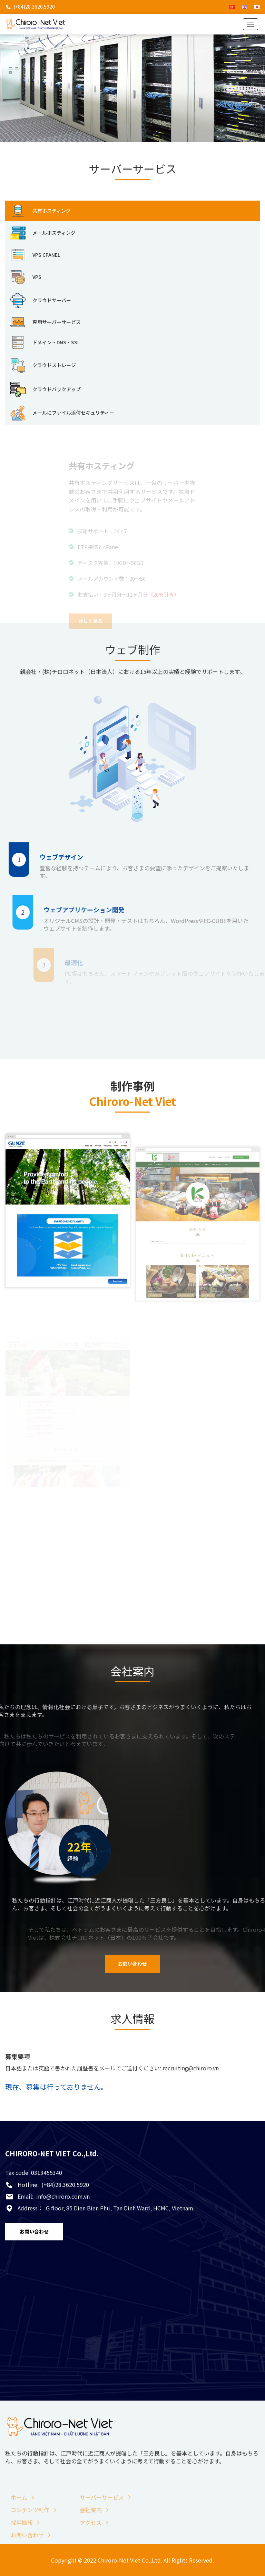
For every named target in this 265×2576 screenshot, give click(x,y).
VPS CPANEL (35, 255)
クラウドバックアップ (45, 389)
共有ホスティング (40, 211)
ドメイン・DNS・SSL (45, 342)
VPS (25, 277)
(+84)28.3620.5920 (34, 6)
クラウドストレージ (43, 365)
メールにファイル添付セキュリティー (62, 413)
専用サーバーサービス (45, 322)
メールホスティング (43, 233)
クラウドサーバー (40, 300)
